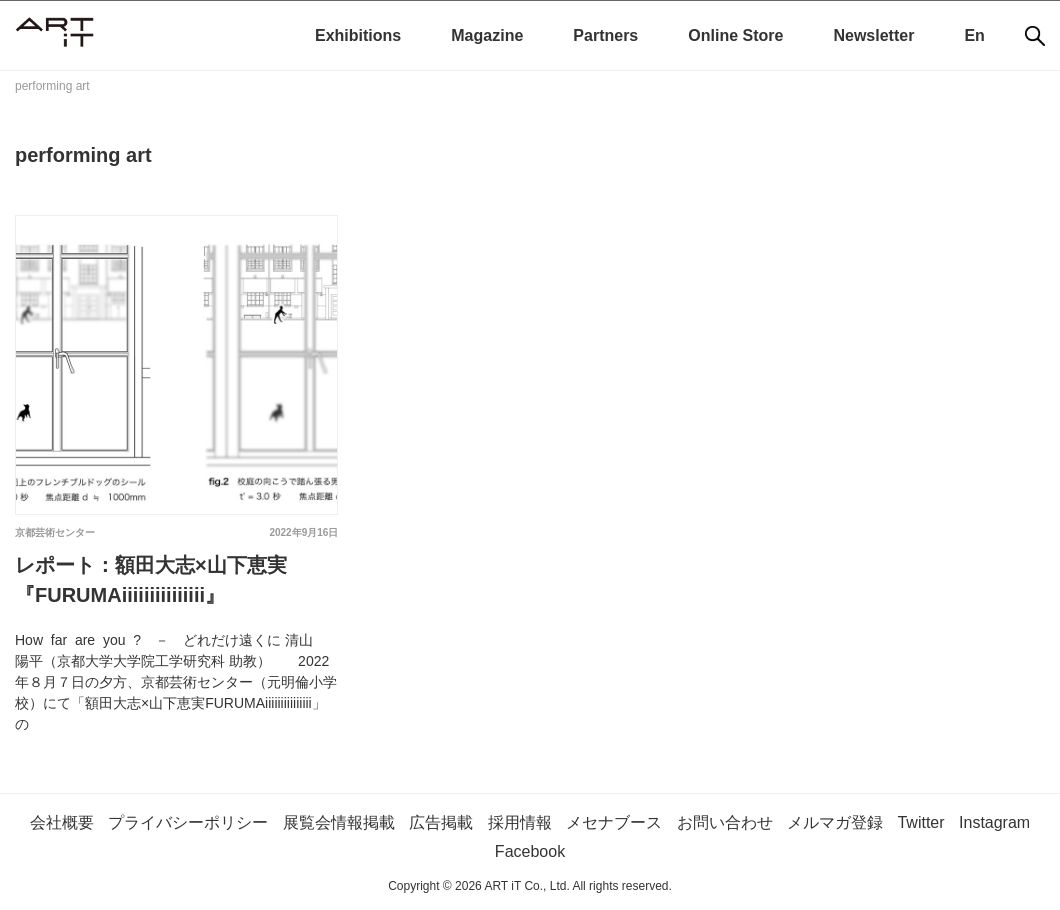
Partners (605, 35)
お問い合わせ (725, 822)
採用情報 (520, 822)
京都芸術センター (55, 532)
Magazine (487, 35)
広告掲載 (441, 822)
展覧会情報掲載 (339, 822)
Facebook (530, 851)
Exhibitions (358, 35)
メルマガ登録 (835, 822)
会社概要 (62, 822)
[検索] (1035, 36)
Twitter (920, 822)
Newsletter (873, 35)
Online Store (735, 35)
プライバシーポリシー (188, 822)
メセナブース (614, 822)
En (974, 35)
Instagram (994, 822)
